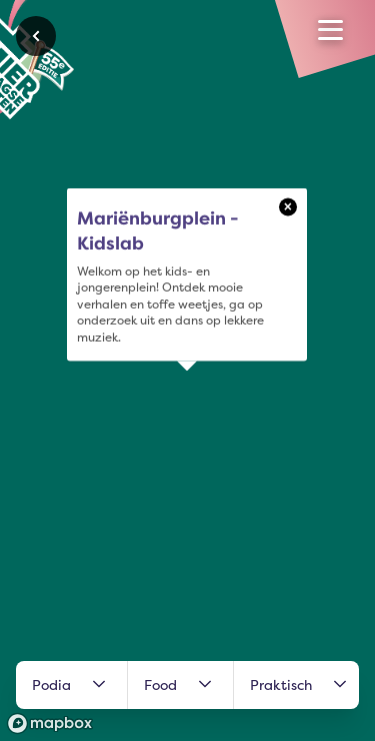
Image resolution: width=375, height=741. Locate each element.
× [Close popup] (288, 206)
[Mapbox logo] (50, 723)
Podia (71, 685)
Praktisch (301, 685)
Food (180, 685)
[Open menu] (330, 30)
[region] (187, 370)
